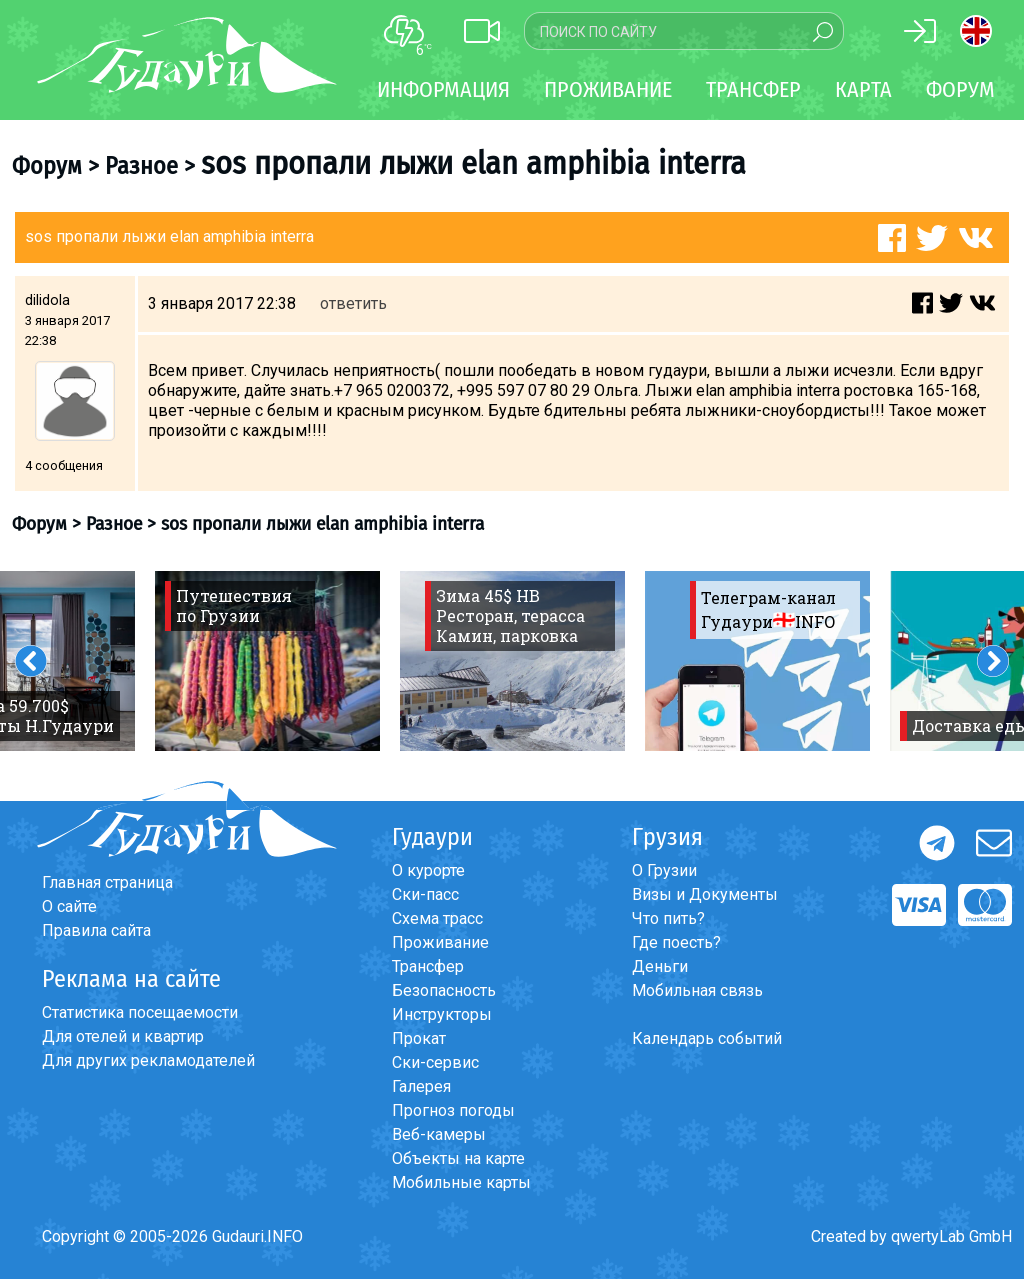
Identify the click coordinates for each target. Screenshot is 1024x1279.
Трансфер (428, 966)
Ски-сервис (435, 1062)
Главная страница (107, 882)
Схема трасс (437, 918)
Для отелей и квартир (123, 1036)
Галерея (421, 1086)
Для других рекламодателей (148, 1060)
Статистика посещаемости (140, 1012)
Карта (863, 89)
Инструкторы (442, 1014)
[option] (267, 661)
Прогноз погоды (453, 1110)
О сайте (69, 906)
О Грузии (664, 870)
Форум (960, 89)
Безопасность (444, 990)
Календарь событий (707, 1038)
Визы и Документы (705, 894)
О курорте (428, 870)
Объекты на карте (458, 1158)
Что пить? (668, 918)
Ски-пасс (425, 894)
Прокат (419, 1038)
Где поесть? (676, 942)
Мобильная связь (697, 990)
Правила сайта (96, 930)
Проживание (440, 942)
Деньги (660, 966)
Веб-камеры (439, 1134)
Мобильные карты (461, 1182)
